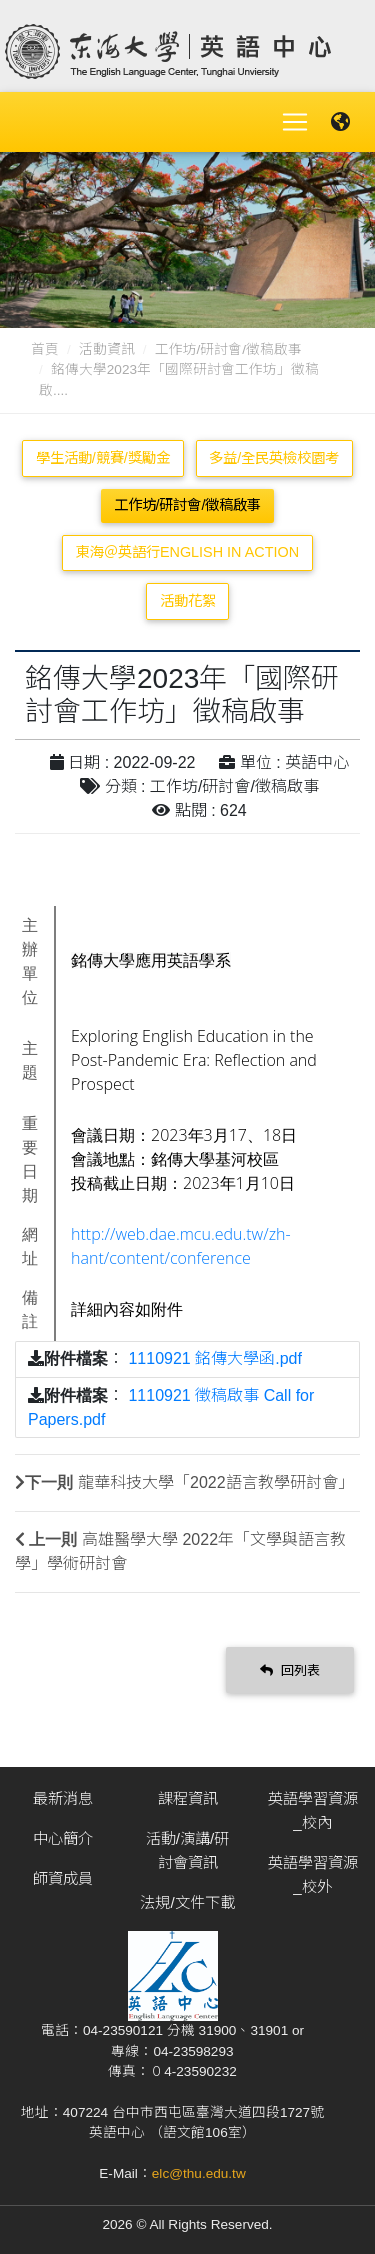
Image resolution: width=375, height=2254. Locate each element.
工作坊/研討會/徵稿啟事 (229, 349)
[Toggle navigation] (295, 122)
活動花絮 (188, 601)
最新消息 (63, 1798)
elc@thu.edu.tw (199, 2173)
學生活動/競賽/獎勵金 (103, 458)
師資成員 (63, 1878)
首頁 (45, 349)
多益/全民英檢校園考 (274, 458)
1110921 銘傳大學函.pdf (214, 1358)
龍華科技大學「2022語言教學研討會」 (216, 1482)
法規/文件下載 (187, 1902)
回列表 (290, 1670)
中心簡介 (63, 1838)
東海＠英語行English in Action (187, 552)
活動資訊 (107, 349)
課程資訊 (188, 1798)
